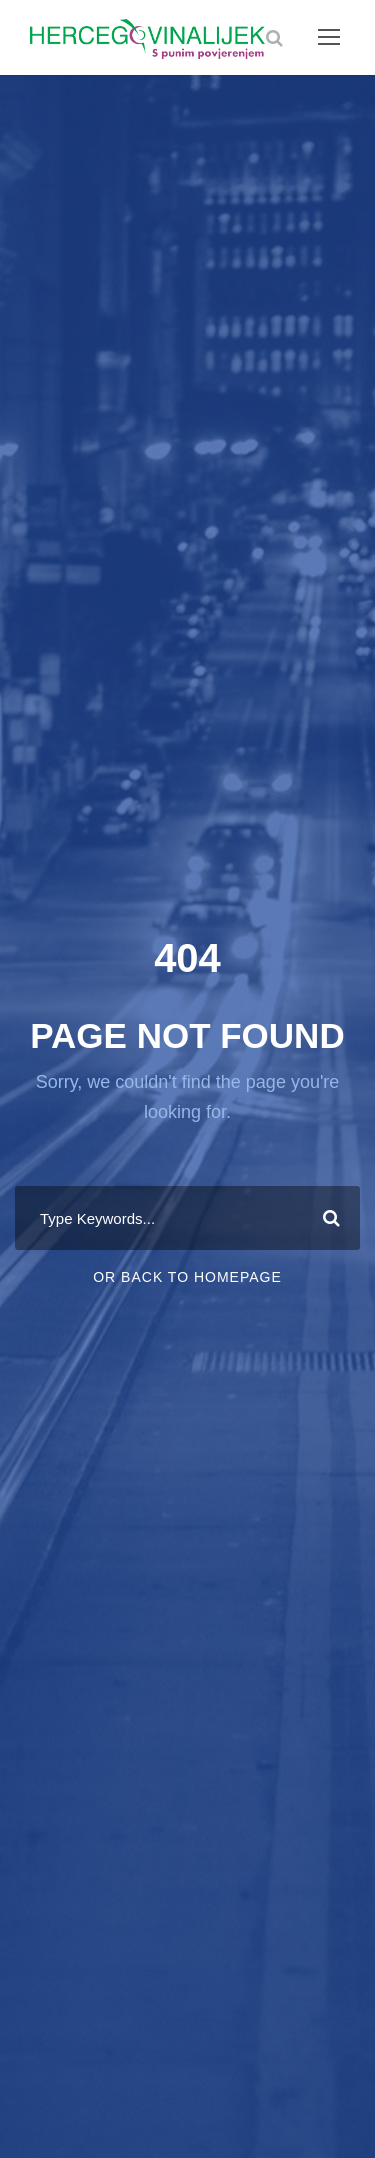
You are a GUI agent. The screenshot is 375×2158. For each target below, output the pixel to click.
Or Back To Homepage (187, 1277)
